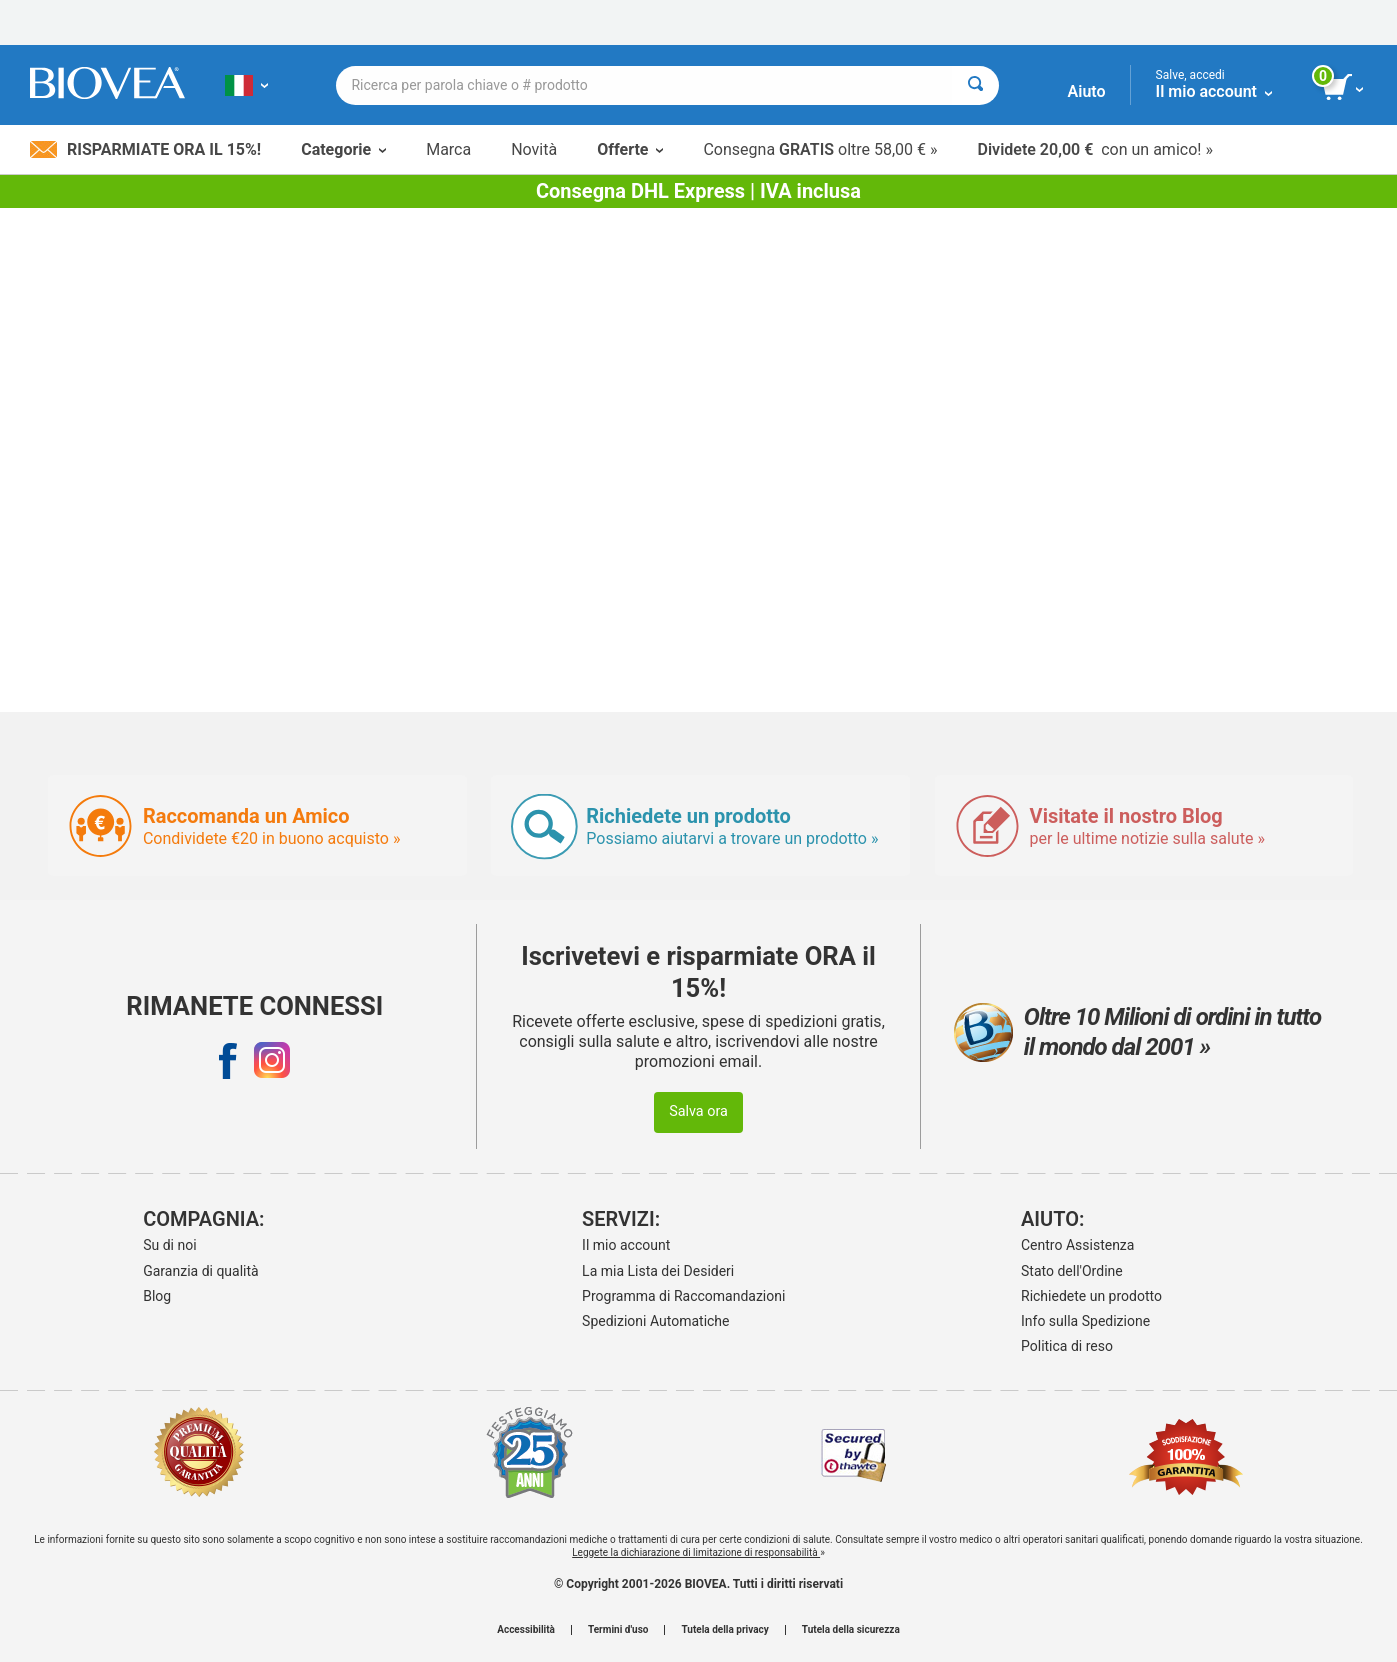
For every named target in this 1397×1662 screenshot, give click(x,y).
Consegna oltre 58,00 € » (820, 149)
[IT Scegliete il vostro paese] (246, 85)
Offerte (630, 149)
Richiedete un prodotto (1091, 1296)
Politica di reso (1067, 1346)
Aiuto (1087, 91)
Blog (157, 1296)
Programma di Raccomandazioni (683, 1296)
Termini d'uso (618, 1630)
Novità (534, 149)
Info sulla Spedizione (1085, 1321)
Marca (448, 149)
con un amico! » (1095, 149)
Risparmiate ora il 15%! (145, 149)
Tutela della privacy (724, 1630)
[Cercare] (975, 85)
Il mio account (626, 1245)
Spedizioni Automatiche (655, 1321)
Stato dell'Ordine (1072, 1271)
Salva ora (698, 1111)
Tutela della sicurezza (851, 1630)
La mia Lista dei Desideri (658, 1271)
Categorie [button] (343, 149)
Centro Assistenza (1077, 1245)
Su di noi (169, 1245)
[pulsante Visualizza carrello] (1344, 88)
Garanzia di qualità (200, 1271)
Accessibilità (526, 1630)
